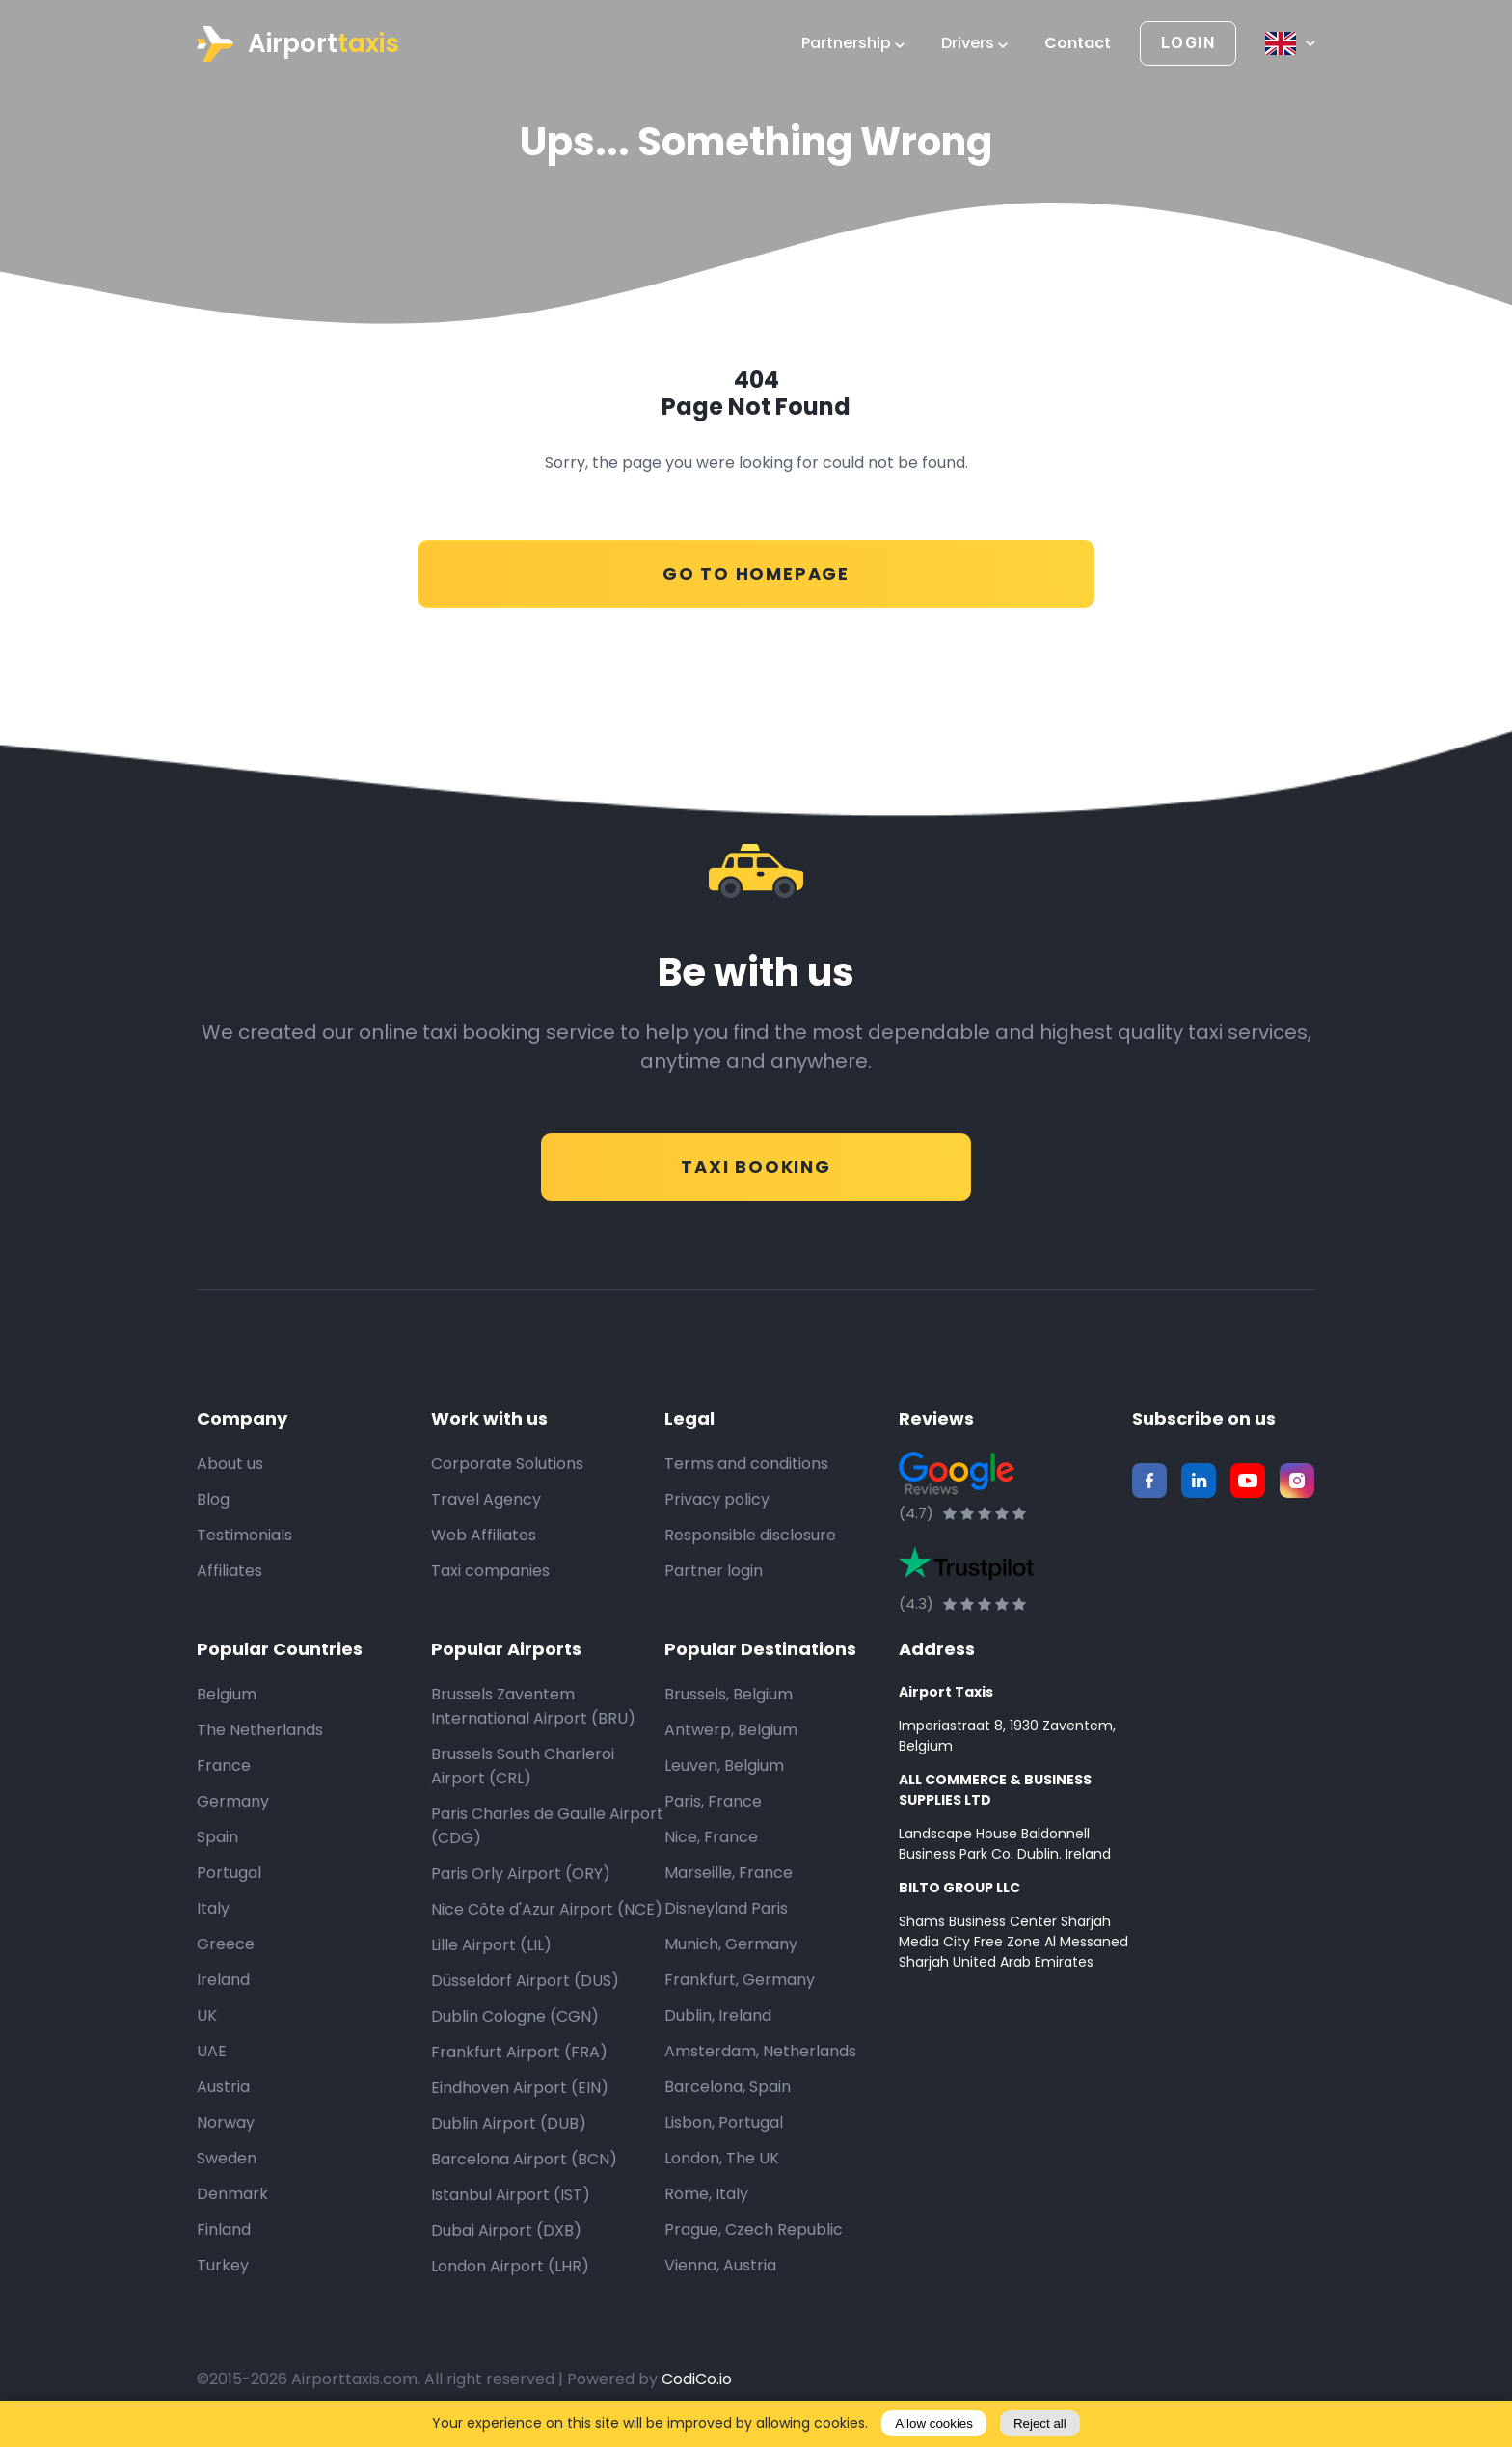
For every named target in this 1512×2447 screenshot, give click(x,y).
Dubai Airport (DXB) (506, 2231)
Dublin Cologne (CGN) (515, 2017)
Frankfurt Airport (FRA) (519, 2053)
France (224, 1766)
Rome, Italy (706, 2195)
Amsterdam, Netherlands (760, 2052)
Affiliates (229, 1572)
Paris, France (713, 1802)
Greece (226, 1945)
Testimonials (244, 1536)
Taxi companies (490, 1572)
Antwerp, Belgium (730, 1731)
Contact (1077, 43)
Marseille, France (728, 1873)
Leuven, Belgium (724, 1766)
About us (230, 1465)
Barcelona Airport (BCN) (524, 2160)
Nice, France (711, 1838)
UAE (212, 2052)
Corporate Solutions (507, 1465)
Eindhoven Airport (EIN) (519, 2089)
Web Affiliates (483, 1536)
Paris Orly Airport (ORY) (520, 1874)
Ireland (223, 1981)
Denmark (232, 2195)
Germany (233, 1802)
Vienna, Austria (720, 2266)
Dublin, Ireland (717, 2016)
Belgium (226, 1695)
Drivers (974, 43)
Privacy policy (717, 1500)
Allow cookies (934, 2423)
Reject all (1039, 2423)
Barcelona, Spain (727, 2088)
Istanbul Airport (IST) (510, 2196)
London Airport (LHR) (510, 2267)
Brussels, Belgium (728, 1695)
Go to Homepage (756, 564)
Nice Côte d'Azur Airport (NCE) (546, 1910)
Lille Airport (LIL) (491, 1946)
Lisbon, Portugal (723, 2123)
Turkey (223, 2266)
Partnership (852, 43)
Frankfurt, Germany (739, 1981)
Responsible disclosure (750, 1536)
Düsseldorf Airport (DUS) (525, 1982)
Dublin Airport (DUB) (508, 2124)
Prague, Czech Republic (753, 2230)
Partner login (713, 1572)
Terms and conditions (746, 1465)
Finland (224, 2230)
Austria (223, 2088)
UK (207, 2016)
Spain (217, 1838)
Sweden (226, 2159)
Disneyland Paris (726, 1909)
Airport (298, 44)
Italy (213, 1909)
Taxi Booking (756, 1157)
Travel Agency (486, 1500)
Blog (213, 1500)
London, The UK (721, 2159)
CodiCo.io (697, 2380)
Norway (226, 2123)
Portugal (229, 1873)
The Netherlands (260, 1731)
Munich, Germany (730, 1945)
